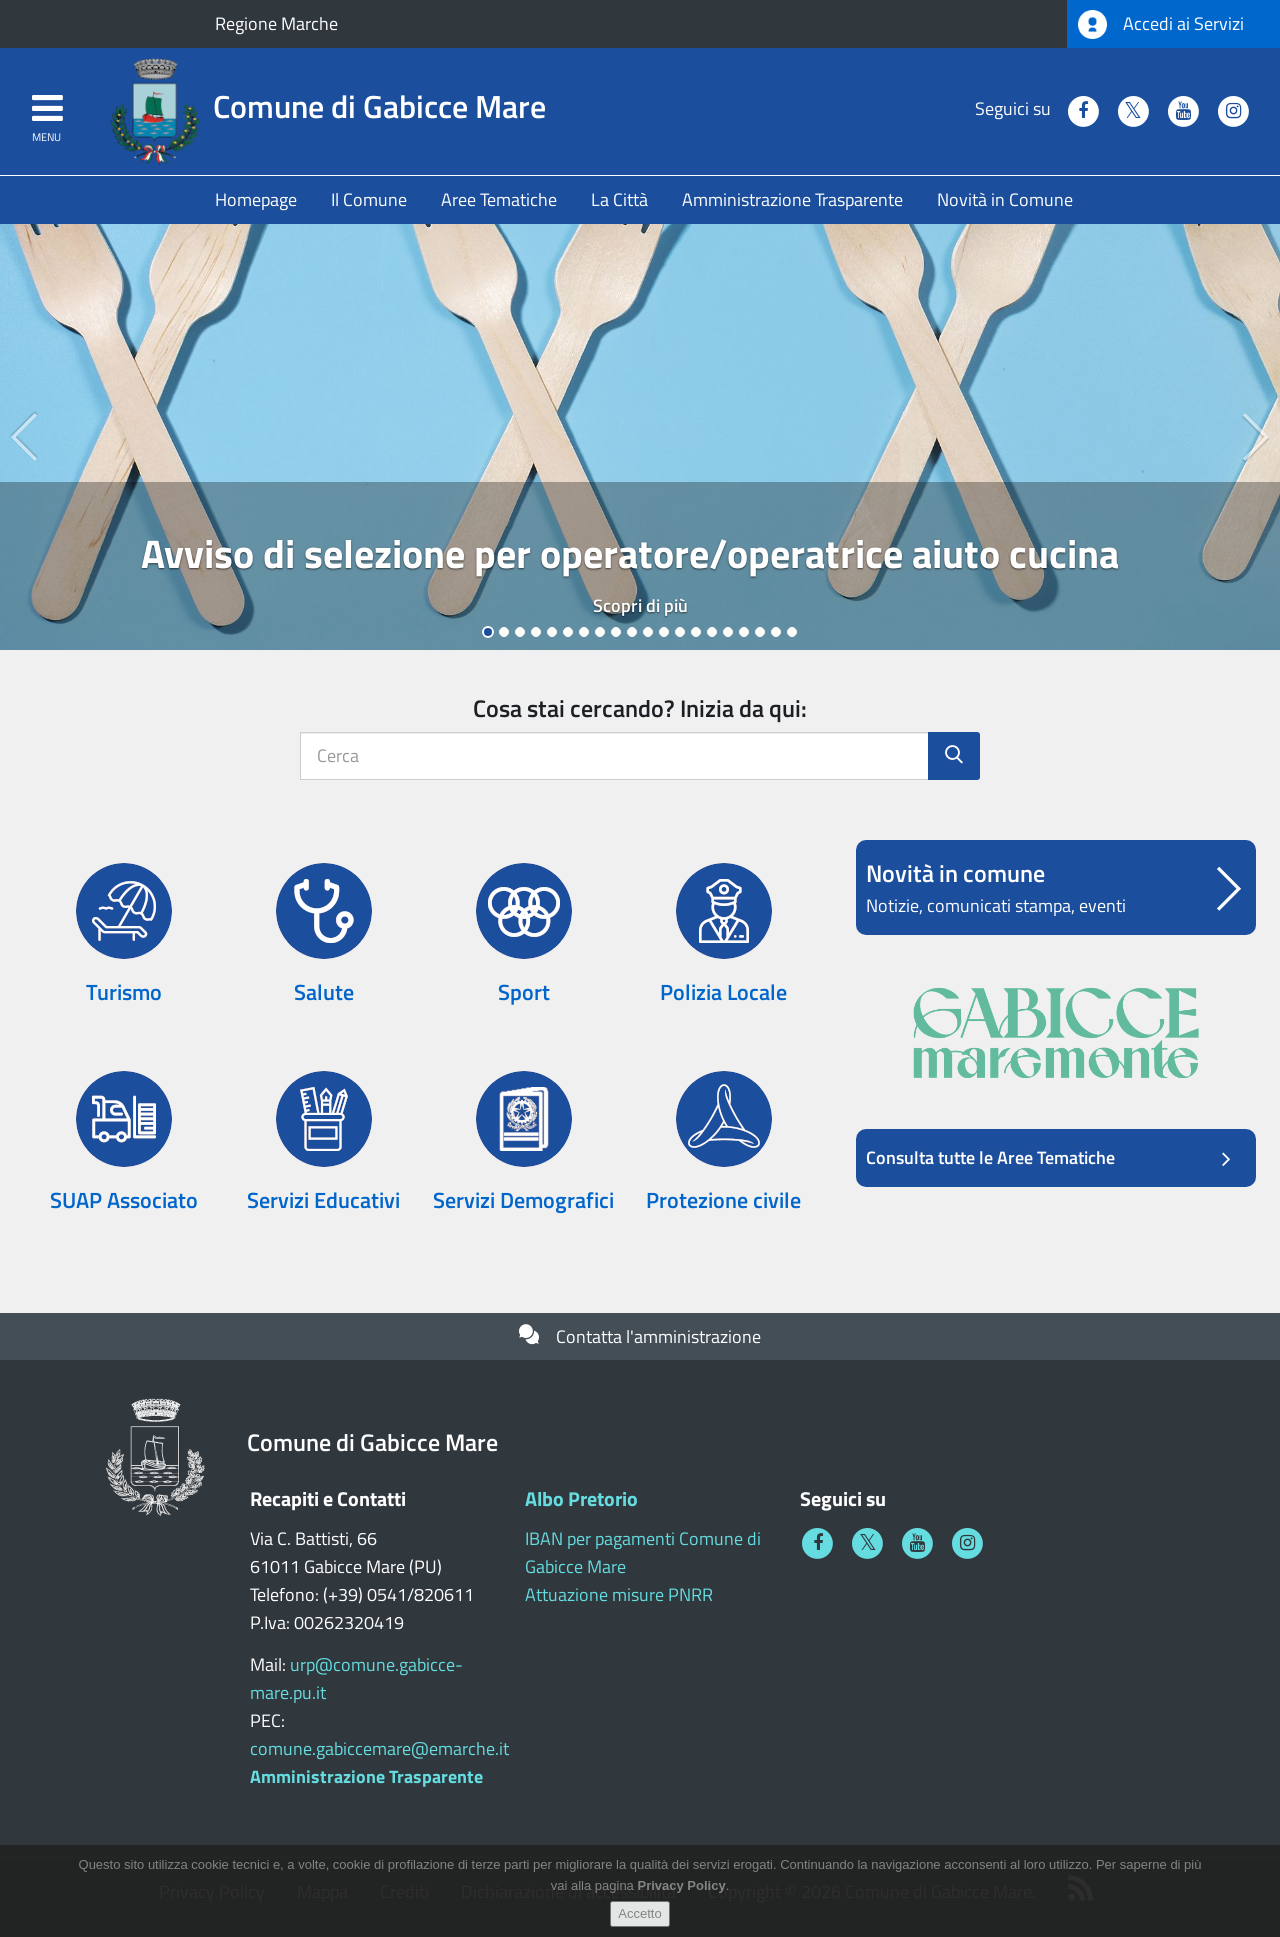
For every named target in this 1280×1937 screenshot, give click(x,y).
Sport (524, 992)
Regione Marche (276, 23)
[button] (32, 437)
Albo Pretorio (581, 1498)
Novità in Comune (1005, 199)
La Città (619, 199)
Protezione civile (723, 1200)
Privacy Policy (681, 1890)
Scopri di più (640, 605)
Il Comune (369, 199)
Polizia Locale (723, 992)
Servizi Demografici (523, 1200)
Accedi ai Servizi (1161, 24)
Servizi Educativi (323, 1200)
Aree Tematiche (499, 199)
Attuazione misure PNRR (619, 1594)
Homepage (256, 199)
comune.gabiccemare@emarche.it (379, 1748)
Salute (324, 992)
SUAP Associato (124, 1200)
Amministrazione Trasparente (792, 199)
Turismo (124, 992)
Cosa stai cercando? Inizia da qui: (640, 708)
